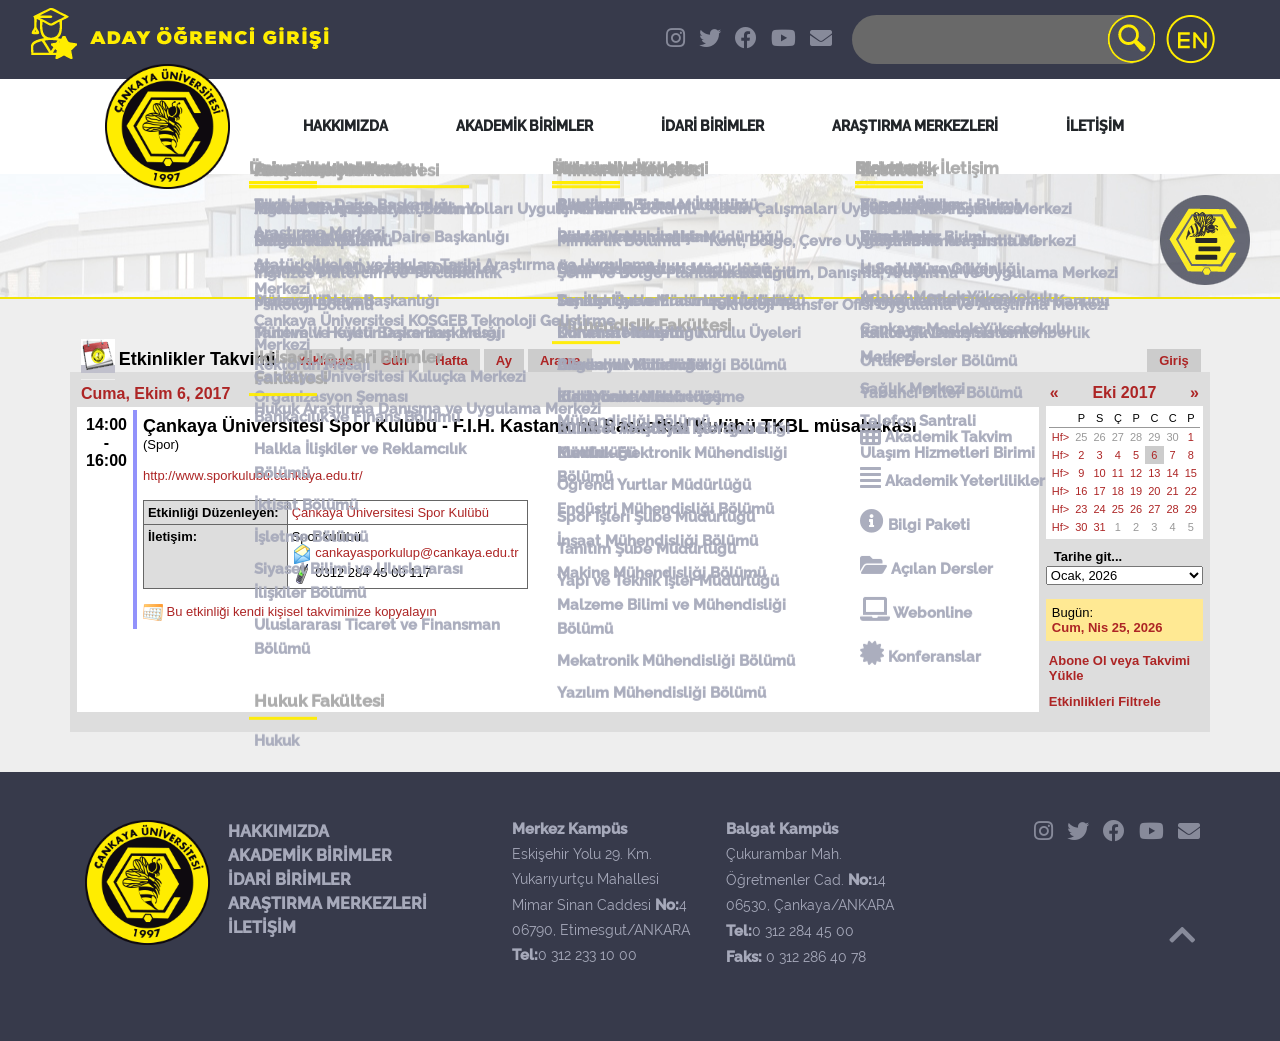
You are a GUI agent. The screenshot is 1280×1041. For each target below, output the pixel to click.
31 (1100, 527)
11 (1118, 473)
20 (1154, 491)
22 (1191, 491)
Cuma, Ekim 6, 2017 (155, 393)
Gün (394, 360)
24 (1100, 509)
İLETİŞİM (262, 927)
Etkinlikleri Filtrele (1105, 701)
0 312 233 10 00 (587, 955)
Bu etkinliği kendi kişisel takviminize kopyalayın (302, 612)
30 (1173, 437)
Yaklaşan (326, 360)
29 (1154, 437)
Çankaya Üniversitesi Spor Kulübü (390, 512)
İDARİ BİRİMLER (289, 879)
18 (1118, 491)
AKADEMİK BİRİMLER (310, 855)
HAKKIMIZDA (278, 831)
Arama (560, 360)
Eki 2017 (1124, 392)
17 (1100, 491)
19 (1136, 491)
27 (1118, 437)
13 (1154, 473)
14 (1173, 473)
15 (1191, 473)
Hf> (1060, 437)
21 (1173, 491)
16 (1081, 491)
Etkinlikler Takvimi (197, 359)
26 (1100, 437)
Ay (504, 360)
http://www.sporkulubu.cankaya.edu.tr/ (253, 475)
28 (1136, 437)
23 (1081, 509)
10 (1100, 473)
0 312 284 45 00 (803, 931)
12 (1136, 473)
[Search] (1002, 39)
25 (1081, 437)
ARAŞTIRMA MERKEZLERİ (327, 903)
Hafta (451, 360)
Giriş (1174, 360)
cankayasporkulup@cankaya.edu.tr (416, 553)
